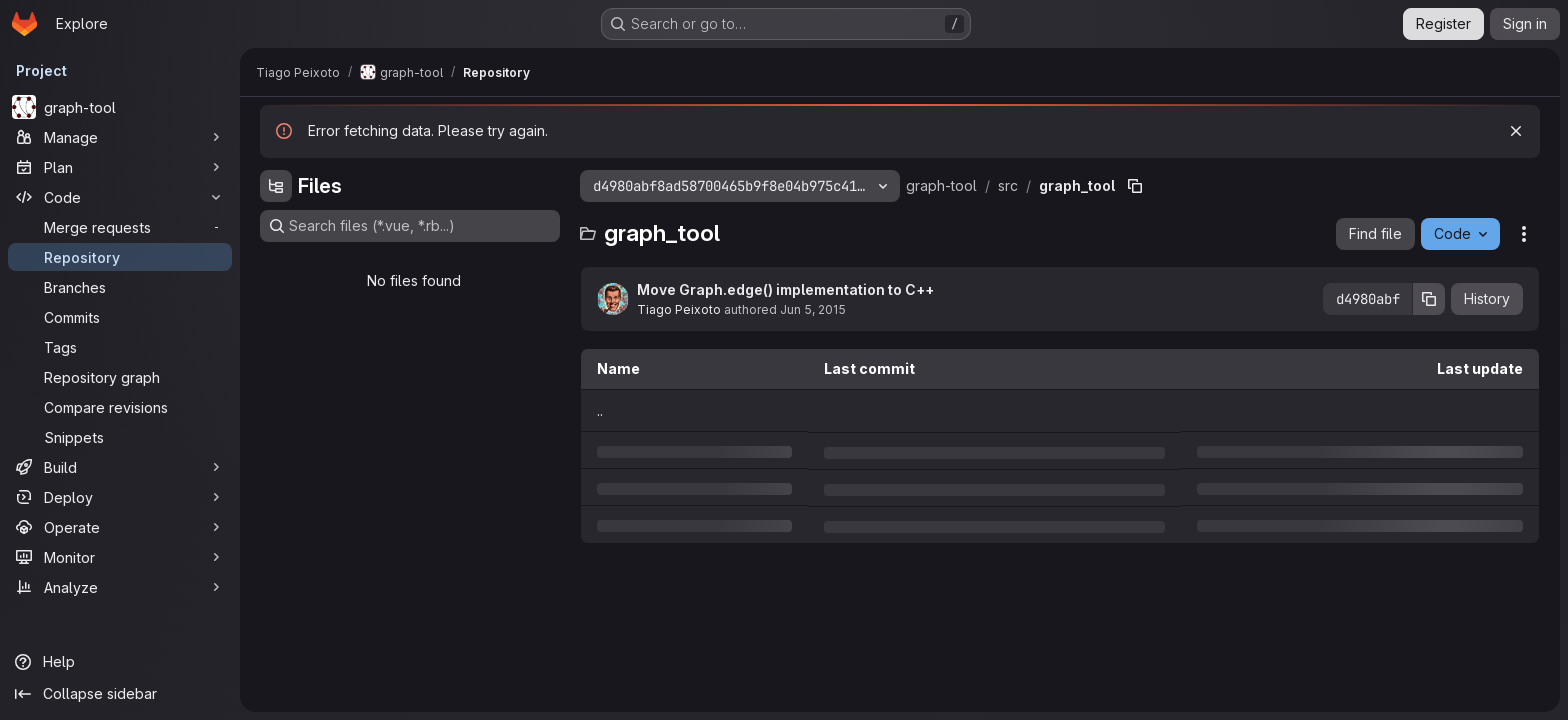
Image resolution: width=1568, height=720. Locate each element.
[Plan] (120, 167)
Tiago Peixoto (679, 309)
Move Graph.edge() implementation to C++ (785, 289)
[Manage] (120, 137)
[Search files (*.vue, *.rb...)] (410, 226)
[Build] (120, 467)
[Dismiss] (1516, 131)
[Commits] (120, 317)
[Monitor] (120, 557)
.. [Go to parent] (600, 410)
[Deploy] (120, 497)
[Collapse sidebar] (120, 694)
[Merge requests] (120, 227)
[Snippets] (120, 437)
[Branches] (120, 287)
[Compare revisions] (120, 407)
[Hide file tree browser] (276, 186)
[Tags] (120, 347)
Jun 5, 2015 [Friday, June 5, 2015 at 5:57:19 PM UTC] (813, 309)
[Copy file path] (1135, 186)
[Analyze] (120, 587)
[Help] (120, 662)
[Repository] (120, 257)
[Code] (120, 197)
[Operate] (120, 527)
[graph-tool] (120, 107)
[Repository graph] (120, 377)
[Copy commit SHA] (1429, 299)
